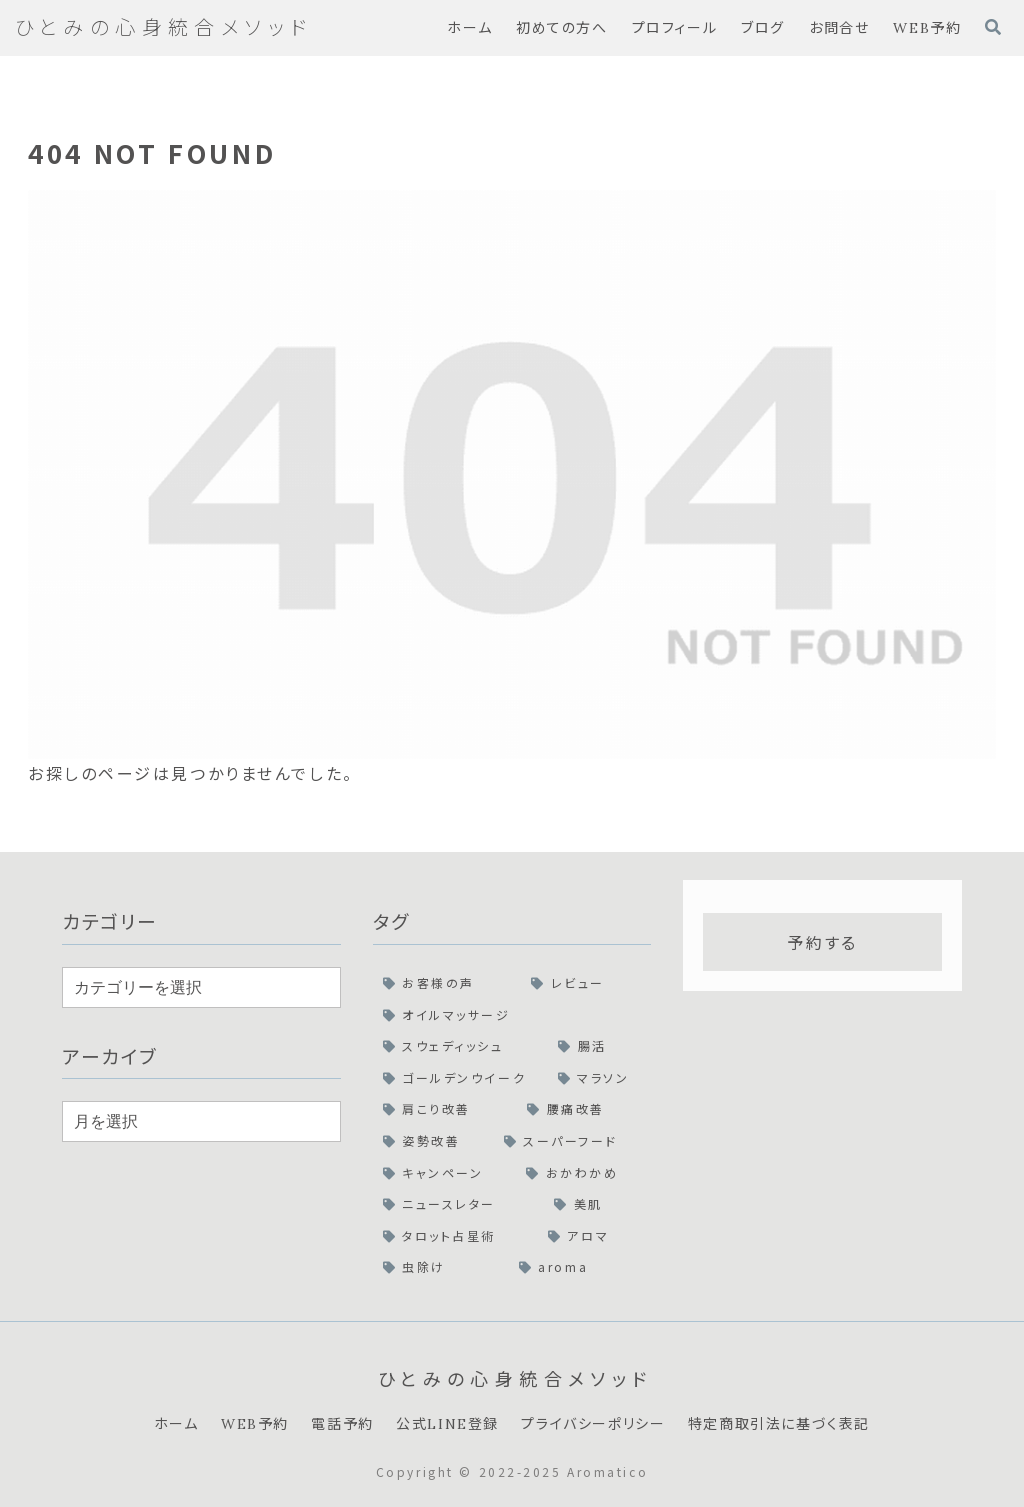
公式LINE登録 (447, 1424)
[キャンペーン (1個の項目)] (445, 1173)
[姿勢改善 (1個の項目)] (433, 1141)
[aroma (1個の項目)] (580, 1267)
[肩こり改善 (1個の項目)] (445, 1109)
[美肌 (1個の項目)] (597, 1204)
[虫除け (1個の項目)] (441, 1267)
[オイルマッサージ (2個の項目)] (512, 1015)
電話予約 (342, 1424)
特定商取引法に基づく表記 (779, 1424)
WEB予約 (255, 1424)
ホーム (176, 1424)
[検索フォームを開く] (993, 27)
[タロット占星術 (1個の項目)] (455, 1236)
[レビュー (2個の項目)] (586, 983)
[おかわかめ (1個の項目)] (583, 1173)
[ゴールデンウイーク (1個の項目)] (460, 1078)
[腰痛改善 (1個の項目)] (584, 1109)
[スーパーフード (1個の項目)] (573, 1141)
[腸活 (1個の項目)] (599, 1046)
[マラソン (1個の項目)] (599, 1078)
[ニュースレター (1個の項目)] (459, 1204)
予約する (822, 942)
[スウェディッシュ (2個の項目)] (460, 1046)
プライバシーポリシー (593, 1424)
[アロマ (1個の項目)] (594, 1236)
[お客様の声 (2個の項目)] (447, 983)
